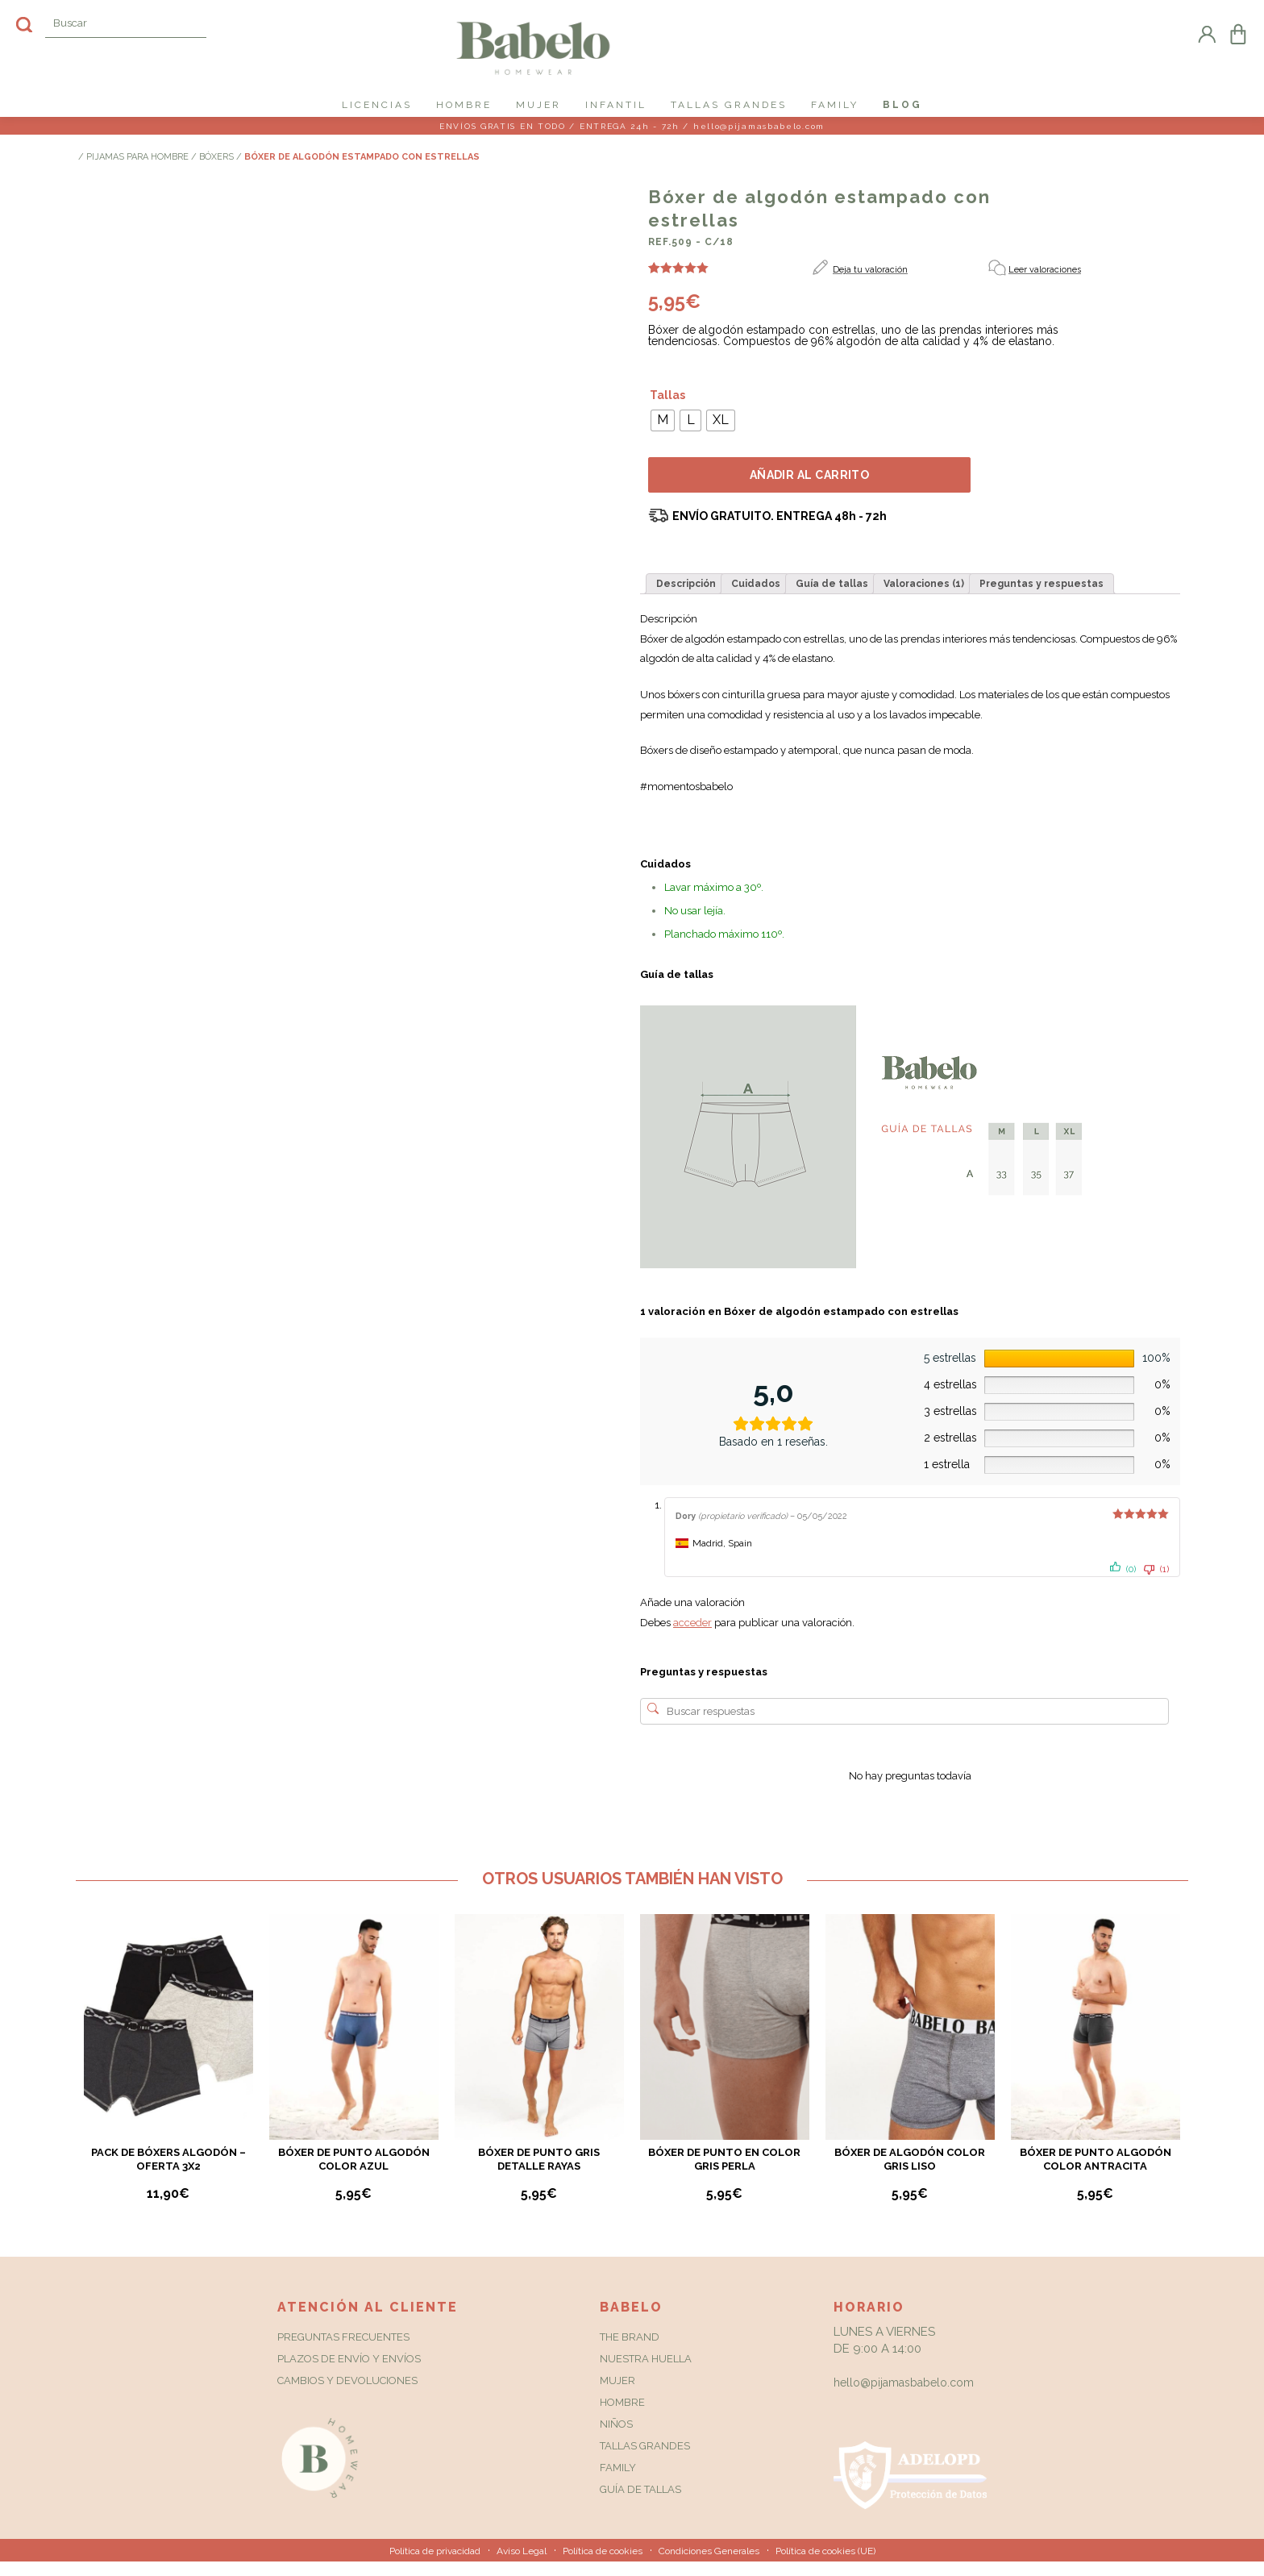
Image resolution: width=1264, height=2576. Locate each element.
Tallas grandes (645, 2460)
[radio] (662, 435)
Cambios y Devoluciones (347, 2395)
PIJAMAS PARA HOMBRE (137, 172)
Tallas (667, 409)
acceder (692, 1638)
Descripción (686, 598)
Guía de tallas (832, 598)
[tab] (686, 598)
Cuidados (755, 598)
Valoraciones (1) (924, 598)
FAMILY (835, 104)
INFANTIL (616, 104)
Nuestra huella (646, 2373)
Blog (902, 104)
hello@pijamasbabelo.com (904, 2397)
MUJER (538, 104)
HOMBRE (464, 104)
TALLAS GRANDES (729, 104)
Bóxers (216, 172)
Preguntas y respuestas (1041, 598)
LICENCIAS (377, 104)
